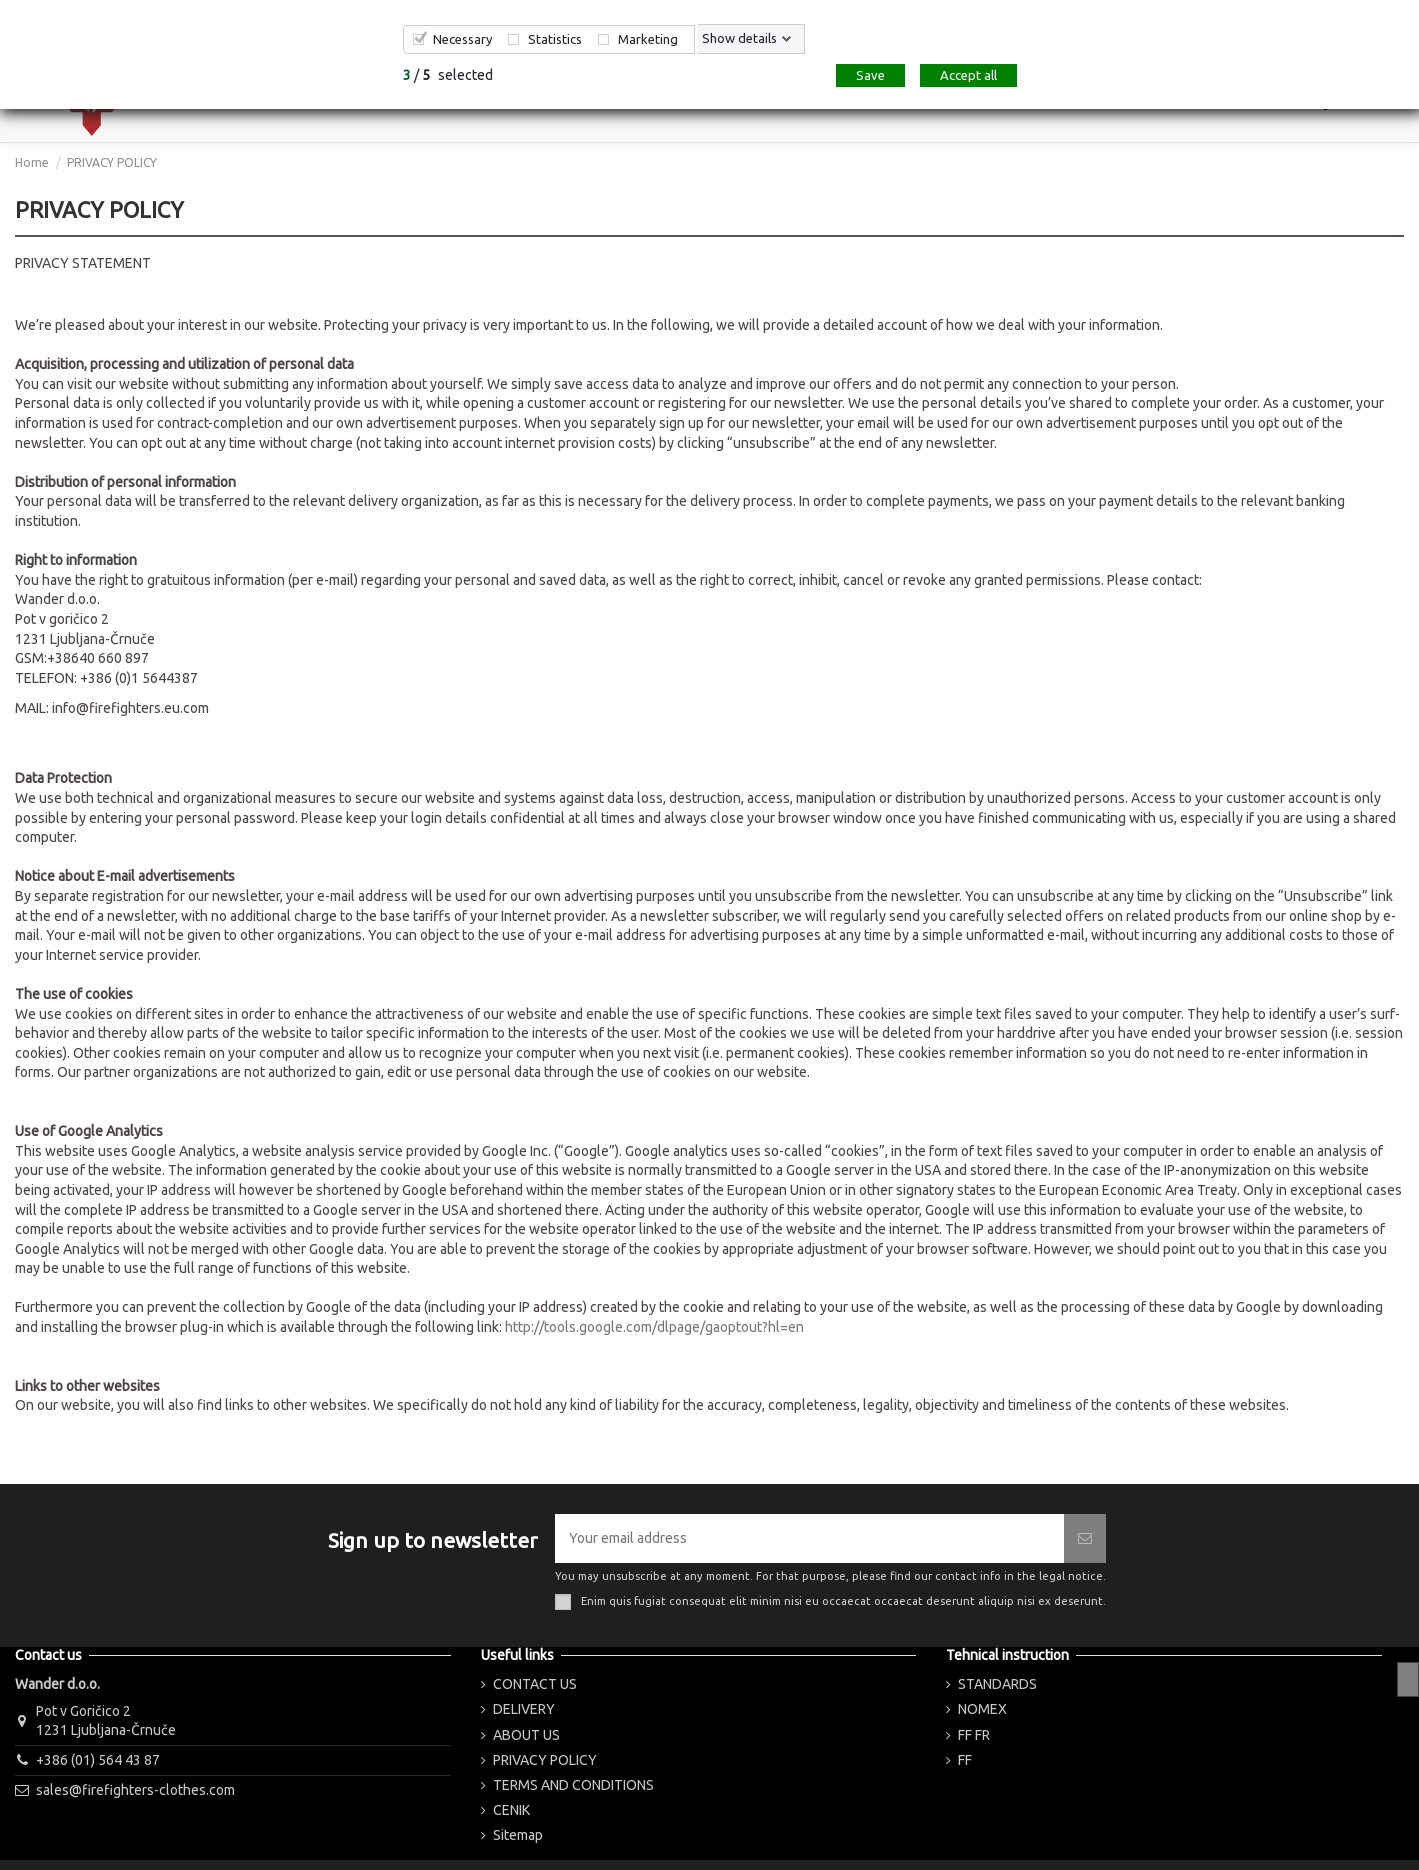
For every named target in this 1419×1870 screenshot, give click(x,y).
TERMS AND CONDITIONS (573, 1785)
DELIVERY (524, 1709)
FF (965, 1760)
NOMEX (982, 1709)
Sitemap (518, 1835)
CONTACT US (535, 1684)
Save (870, 75)
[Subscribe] (1085, 1538)
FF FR (974, 1735)
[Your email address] (809, 1538)
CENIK (511, 1810)
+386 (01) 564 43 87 (98, 1760)
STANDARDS (997, 1684)
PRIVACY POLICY (545, 1760)
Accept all (968, 75)
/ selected (448, 75)
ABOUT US (526, 1735)
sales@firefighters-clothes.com (135, 1790)
